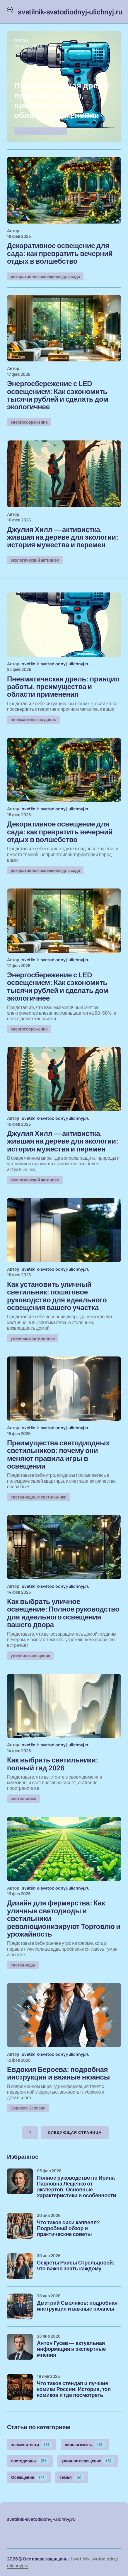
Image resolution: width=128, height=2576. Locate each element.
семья (71, 2477)
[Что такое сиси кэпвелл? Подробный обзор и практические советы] (20, 2226)
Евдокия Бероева (28, 2108)
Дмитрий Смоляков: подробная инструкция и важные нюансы (77, 2306)
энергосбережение (29, 422)
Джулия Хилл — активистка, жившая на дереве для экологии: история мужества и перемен (62, 537)
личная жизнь (85, 2444)
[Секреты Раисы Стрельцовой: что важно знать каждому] (20, 2266)
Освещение (29, 2477)
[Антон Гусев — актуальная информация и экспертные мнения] (20, 2347)
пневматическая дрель (40, 131)
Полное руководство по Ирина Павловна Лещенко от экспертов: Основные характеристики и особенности (76, 2186)
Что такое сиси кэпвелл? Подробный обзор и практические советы (68, 2228)
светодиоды (23, 1965)
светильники (23, 1798)
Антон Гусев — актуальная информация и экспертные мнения (71, 2349)
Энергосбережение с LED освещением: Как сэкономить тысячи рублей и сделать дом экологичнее (57, 395)
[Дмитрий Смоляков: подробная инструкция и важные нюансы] (20, 2306)
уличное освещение (30, 1655)
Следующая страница (75, 2132)
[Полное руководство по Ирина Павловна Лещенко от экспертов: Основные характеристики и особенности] (20, 2181)
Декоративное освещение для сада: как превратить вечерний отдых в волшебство (59, 253)
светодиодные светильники (38, 1497)
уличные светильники (33, 1338)
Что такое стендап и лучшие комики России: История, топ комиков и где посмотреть (74, 2389)
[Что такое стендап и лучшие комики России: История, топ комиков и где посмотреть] (20, 2387)
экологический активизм (35, 560)
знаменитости (31, 2444)
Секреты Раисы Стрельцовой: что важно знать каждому (76, 2266)
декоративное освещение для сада (45, 276)
